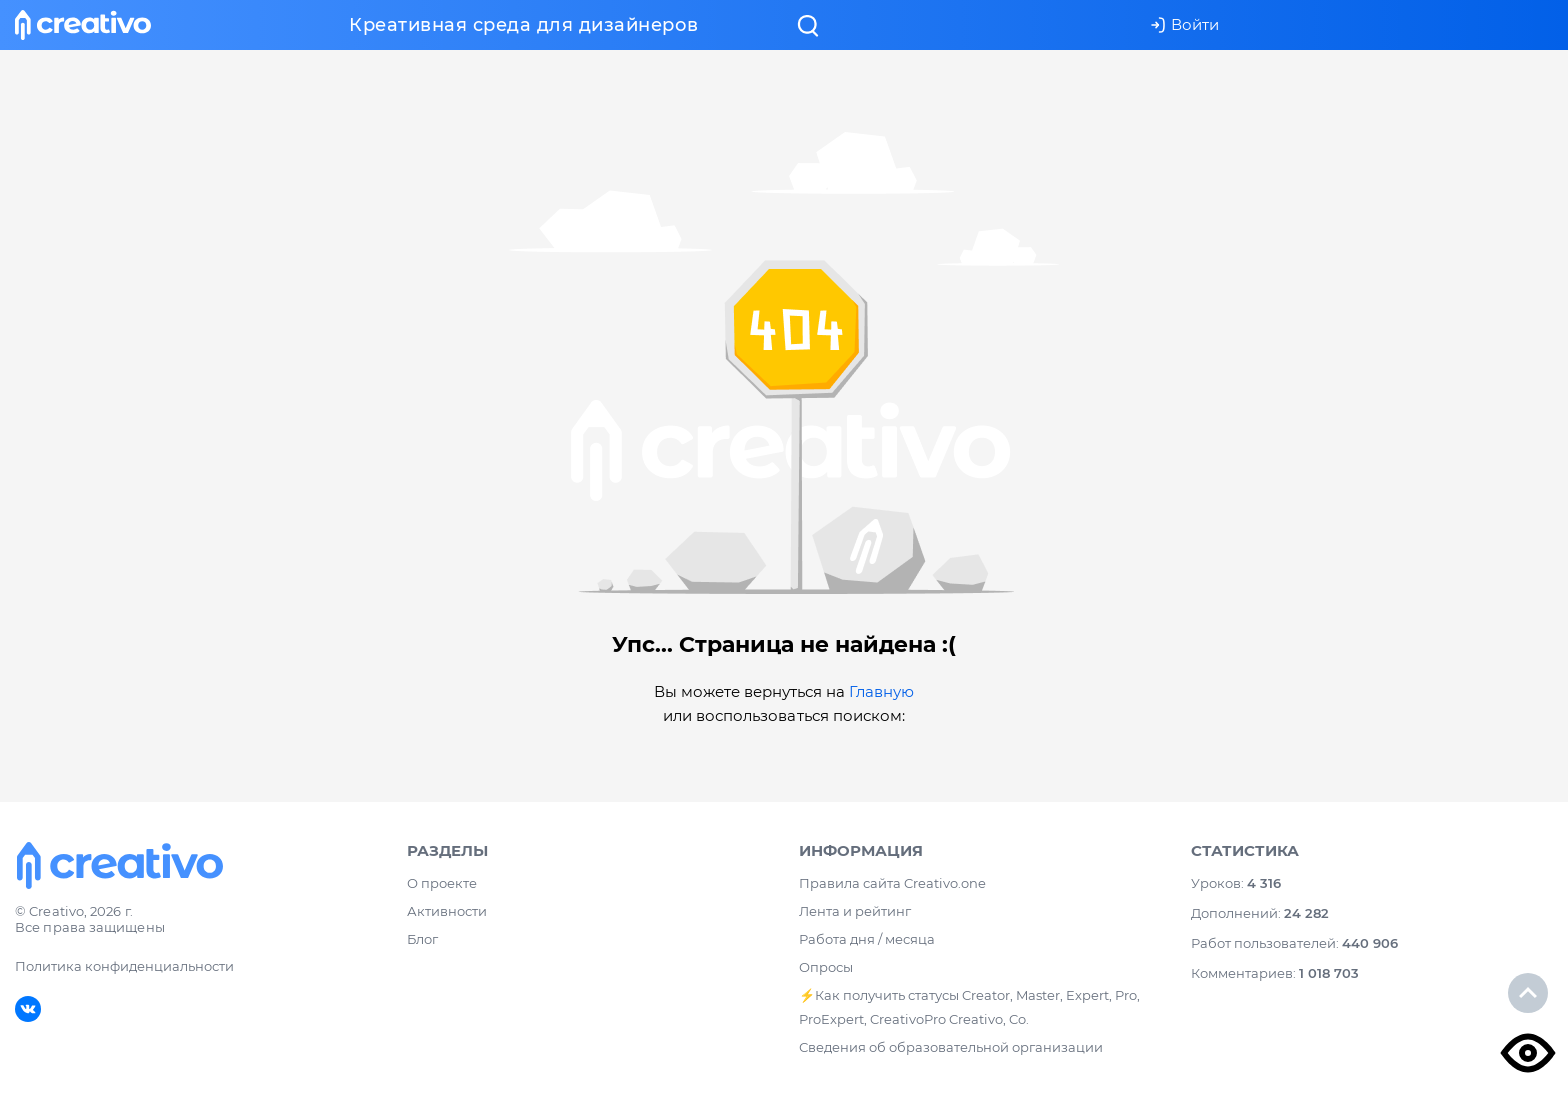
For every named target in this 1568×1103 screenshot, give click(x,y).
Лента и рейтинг (855, 911)
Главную (881, 691)
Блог (422, 939)
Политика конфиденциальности (124, 966)
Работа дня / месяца (867, 939)
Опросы (826, 967)
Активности (447, 911)
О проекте (442, 883)
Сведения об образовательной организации (951, 1047)
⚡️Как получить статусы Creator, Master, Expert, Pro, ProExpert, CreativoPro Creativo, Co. (969, 1007)
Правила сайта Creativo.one (892, 883)
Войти (1184, 24)
